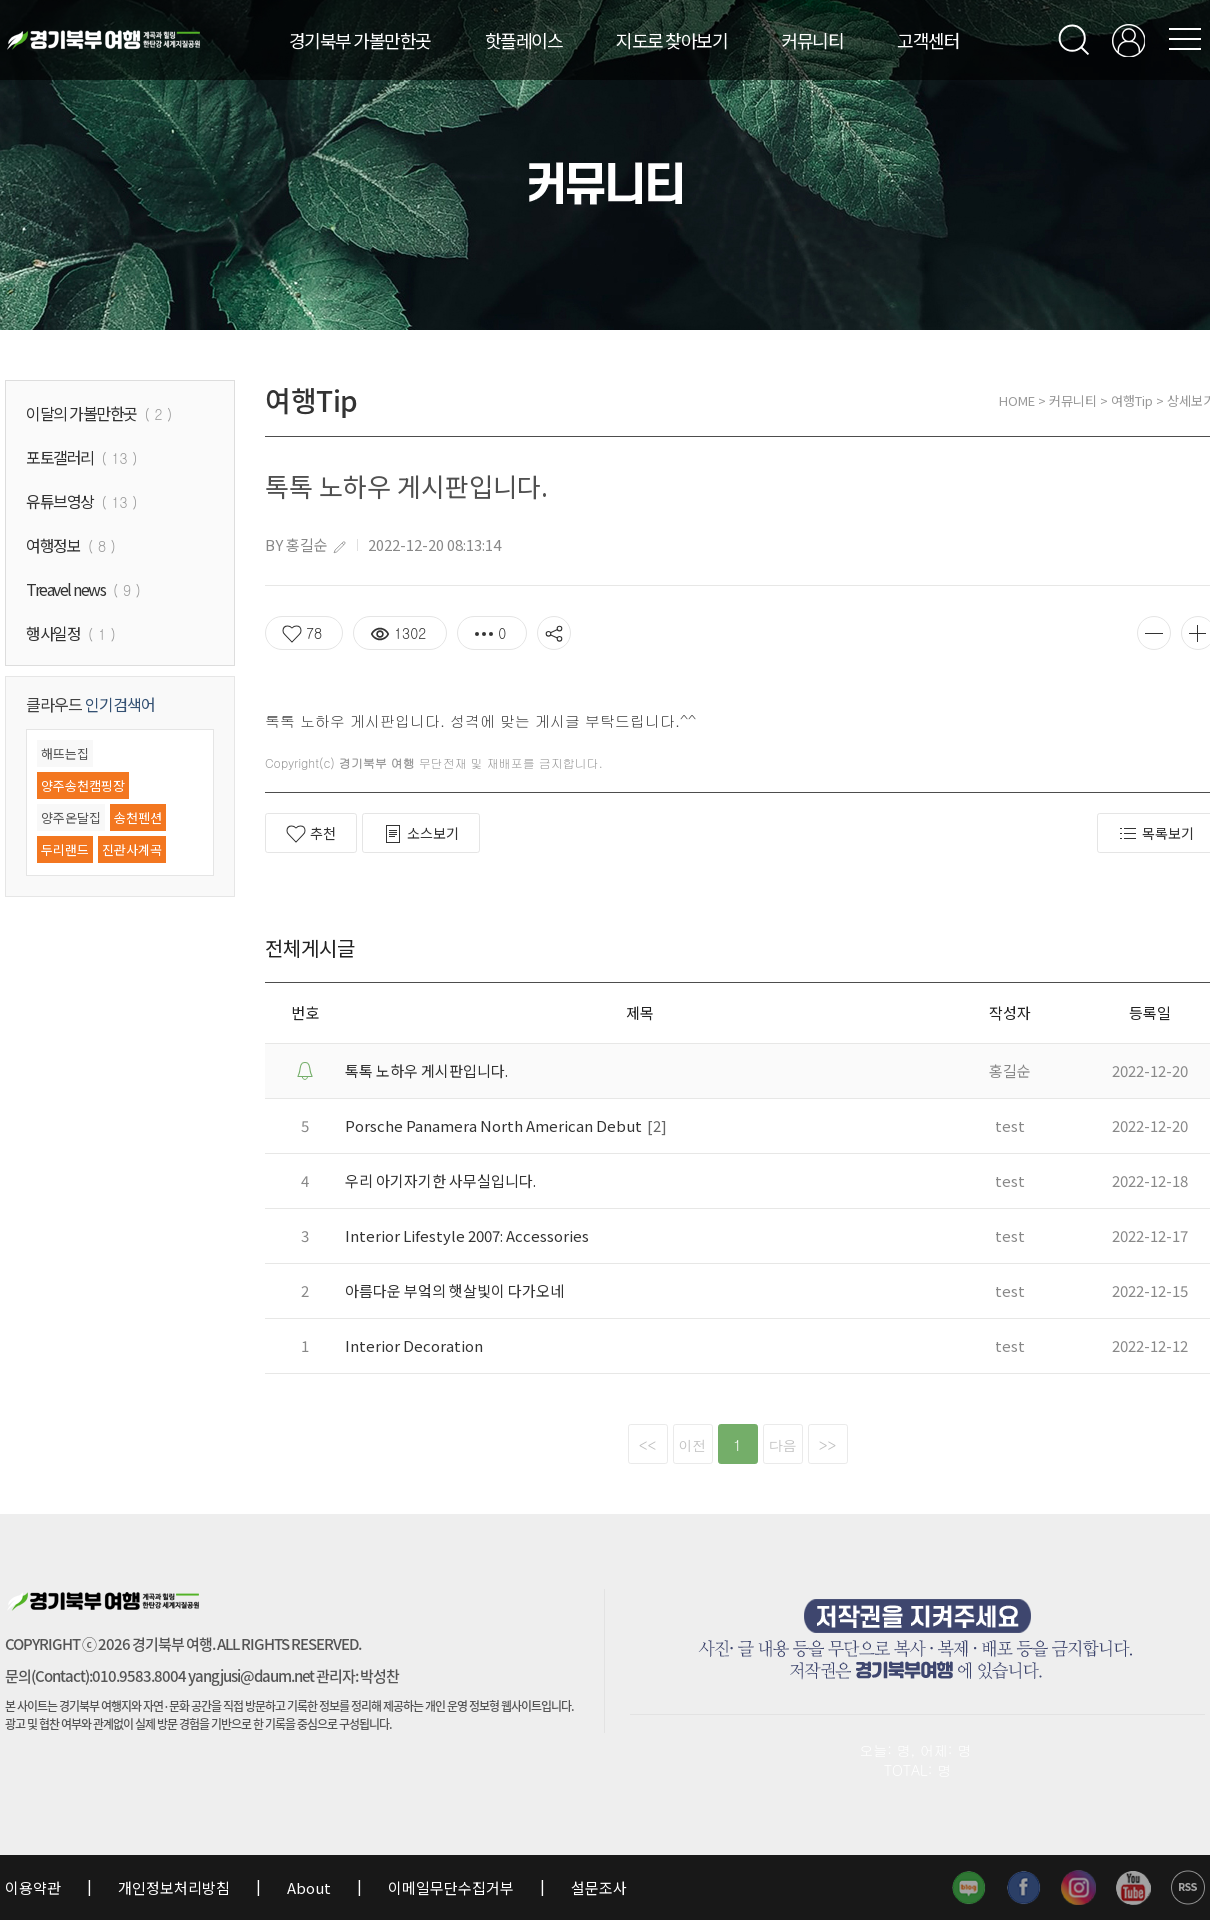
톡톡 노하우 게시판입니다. (426, 1070)
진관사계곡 (132, 849)
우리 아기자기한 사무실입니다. (440, 1180)
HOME (1017, 400)
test (1010, 1125)
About (309, 1887)
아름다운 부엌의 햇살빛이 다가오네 (454, 1290)
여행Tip (1132, 400)
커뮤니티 (812, 40)
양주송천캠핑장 (83, 785)
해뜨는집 (65, 753)
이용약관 (34, 1887)
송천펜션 (138, 817)
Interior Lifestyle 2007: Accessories (467, 1235)
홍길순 (307, 544)
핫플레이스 (524, 40)
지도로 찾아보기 (671, 40)
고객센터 (928, 40)
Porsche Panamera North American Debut (493, 1125)
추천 (311, 833)
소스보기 (421, 833)
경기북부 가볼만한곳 (360, 40)
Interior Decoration (414, 1345)
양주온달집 (71, 817)
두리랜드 (65, 849)
